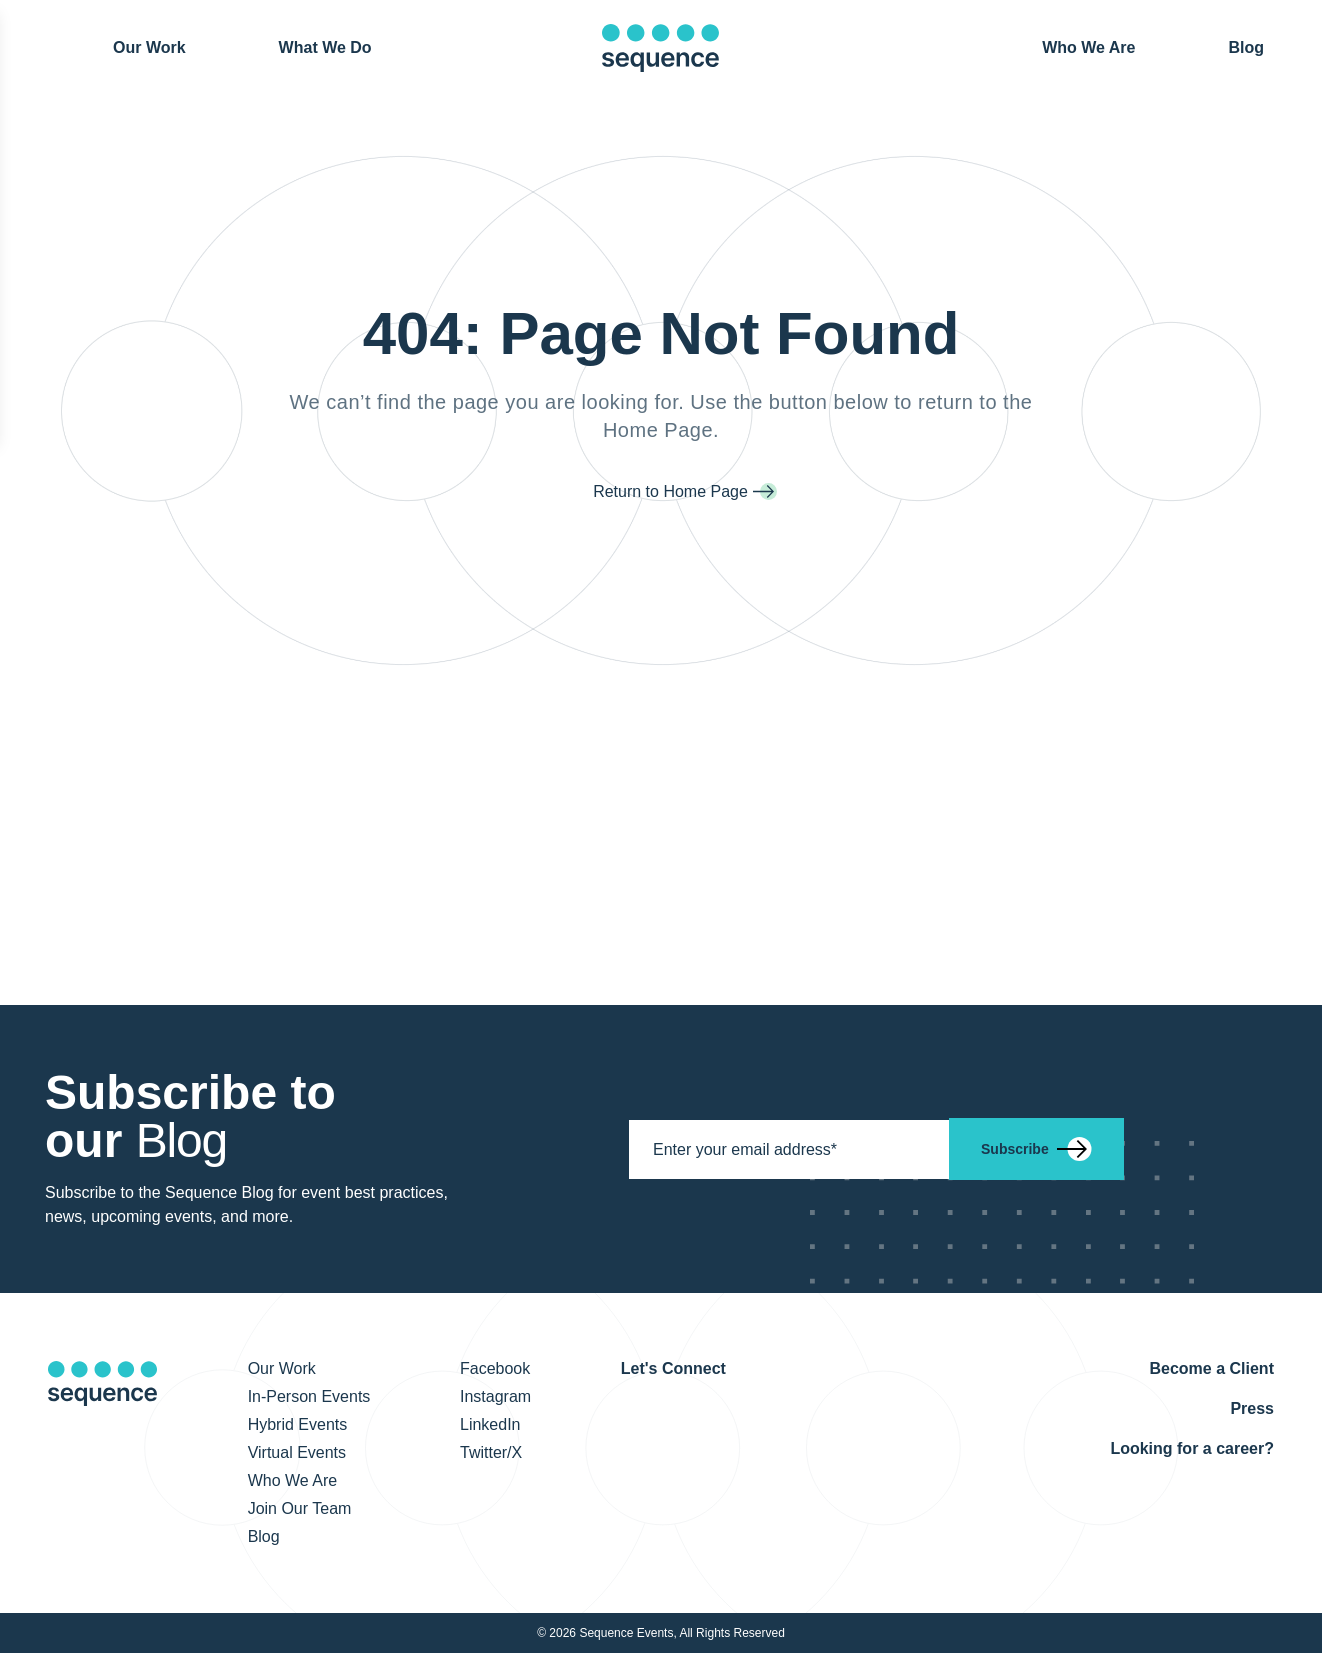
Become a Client (1211, 1368)
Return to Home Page (670, 491)
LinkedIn (490, 1424)
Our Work (149, 46)
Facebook (495, 1368)
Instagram (495, 1396)
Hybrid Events (298, 1424)
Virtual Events (297, 1452)
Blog (1246, 46)
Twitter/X (491, 1452)
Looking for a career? (1192, 1448)
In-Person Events (309, 1396)
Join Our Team (300, 1508)
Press (1252, 1408)
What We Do (325, 47)
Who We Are (1088, 47)
